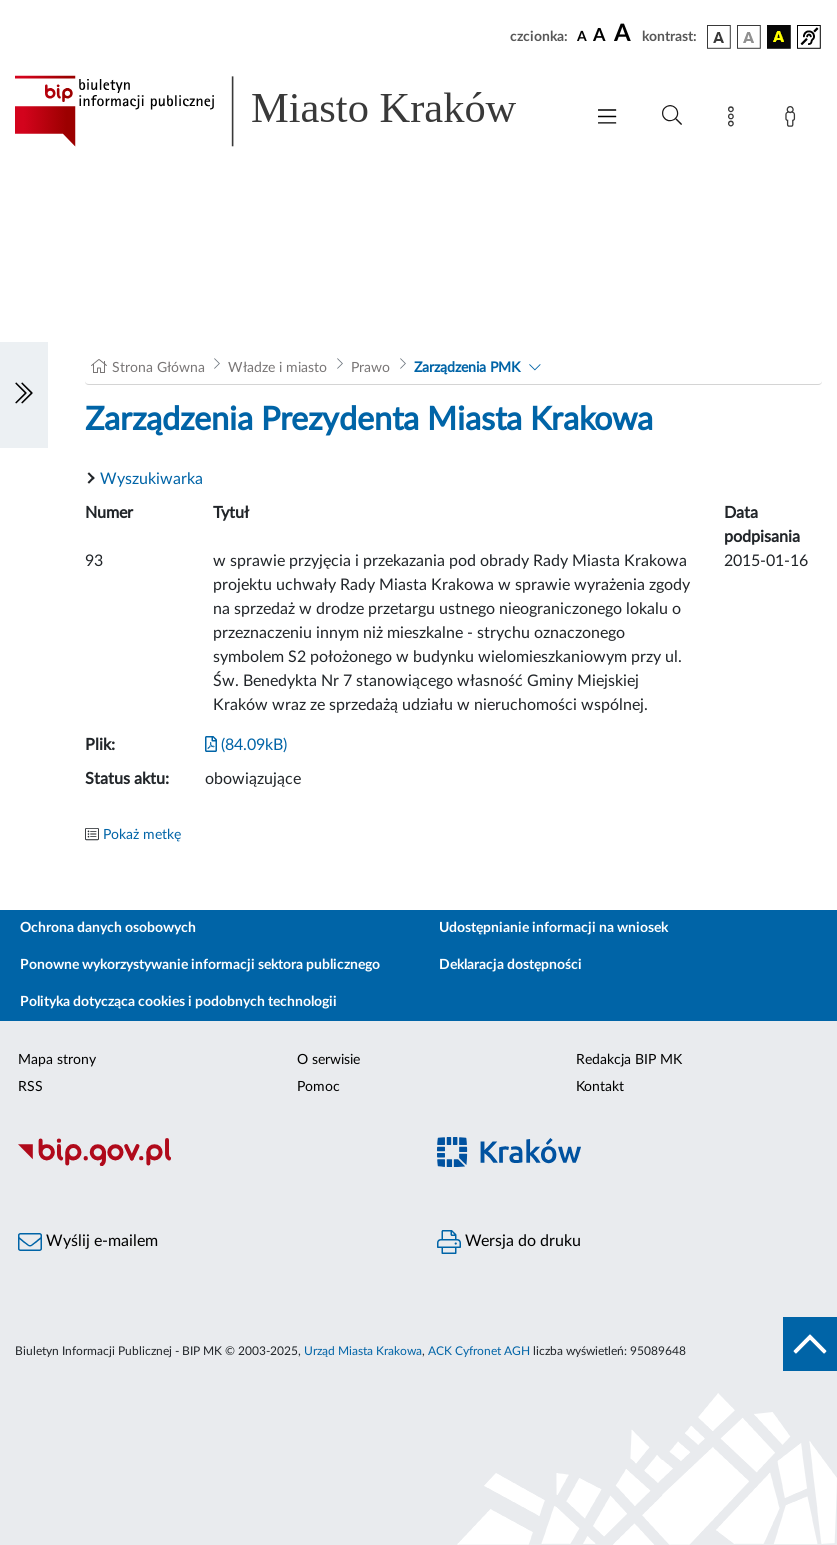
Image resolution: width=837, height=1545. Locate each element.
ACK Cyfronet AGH (479, 1351)
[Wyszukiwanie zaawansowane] (672, 116)
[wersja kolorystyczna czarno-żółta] (779, 37)
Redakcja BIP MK (629, 1060)
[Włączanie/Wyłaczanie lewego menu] (24, 395)
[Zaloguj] (794, 120)
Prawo (370, 368)
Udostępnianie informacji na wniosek (553, 928)
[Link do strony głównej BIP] (288, 111)
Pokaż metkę (142, 835)
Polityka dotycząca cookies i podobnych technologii (178, 1002)
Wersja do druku (509, 1242)
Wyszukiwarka (151, 479)
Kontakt (600, 1087)
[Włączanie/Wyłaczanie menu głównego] (607, 118)
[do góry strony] (810, 1344)
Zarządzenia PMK (467, 368)
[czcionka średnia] (599, 36)
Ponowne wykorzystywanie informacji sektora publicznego (200, 965)
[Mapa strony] (735, 120)
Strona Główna (158, 368)
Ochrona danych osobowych (108, 928)
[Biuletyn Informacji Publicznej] (209, 1163)
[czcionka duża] (625, 34)
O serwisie (328, 1060)
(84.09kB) (246, 745)
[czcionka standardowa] (582, 36)
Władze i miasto (277, 368)
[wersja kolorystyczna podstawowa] (719, 37)
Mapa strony (57, 1060)
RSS (30, 1087)
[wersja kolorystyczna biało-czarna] (749, 37)
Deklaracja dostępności (510, 965)
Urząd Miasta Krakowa (363, 1351)
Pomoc (318, 1087)
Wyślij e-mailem (88, 1242)
